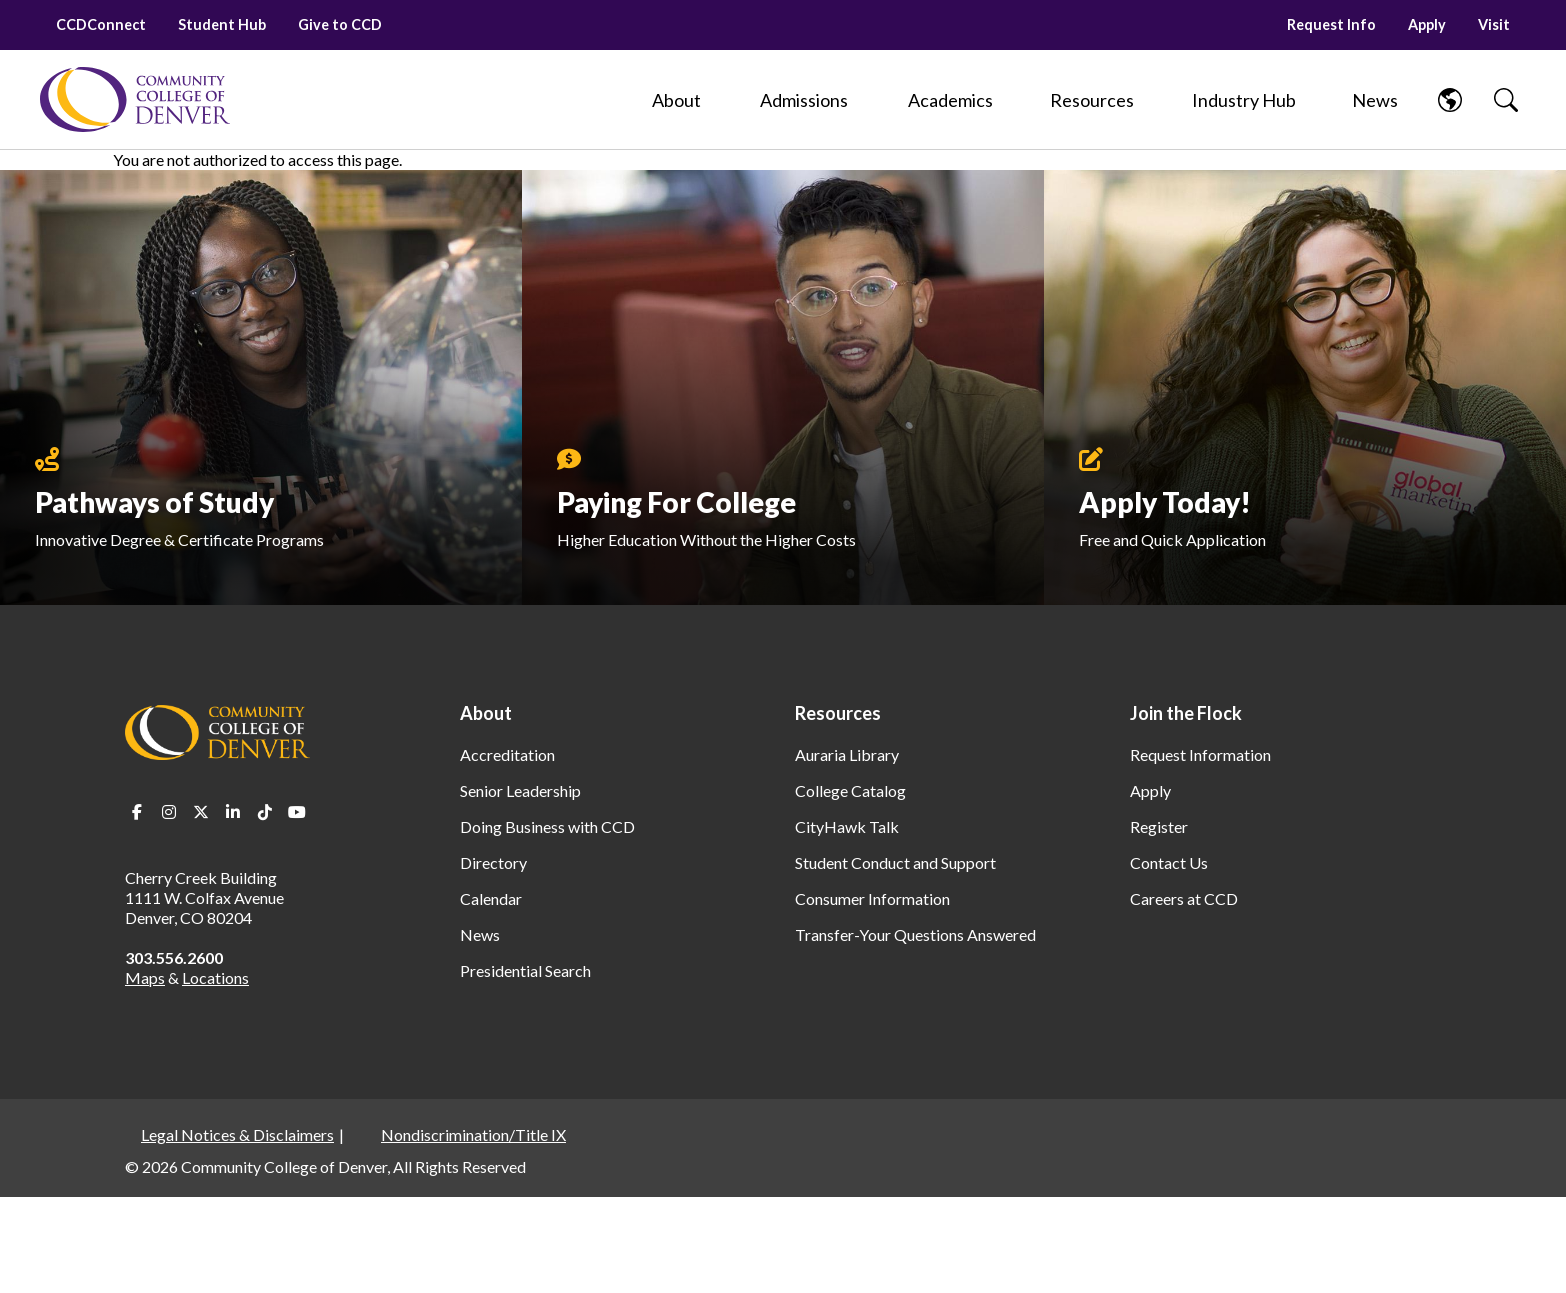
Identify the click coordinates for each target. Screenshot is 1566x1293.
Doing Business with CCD (547, 826)
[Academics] (950, 100)
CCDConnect (101, 24)
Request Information (1200, 754)
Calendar (491, 898)
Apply (1427, 24)
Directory (493, 862)
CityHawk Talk (847, 826)
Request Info (1331, 24)
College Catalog (850, 790)
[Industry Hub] (1243, 100)
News (480, 934)
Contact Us (1169, 862)
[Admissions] (804, 100)
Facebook (137, 812)
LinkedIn (233, 812)
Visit (1494, 24)
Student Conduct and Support (895, 862)
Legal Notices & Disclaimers (237, 1134)
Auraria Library (847, 754)
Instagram (169, 812)
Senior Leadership (520, 790)
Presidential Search (525, 970)
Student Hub (222, 24)
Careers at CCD (1184, 898)
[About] (676, 100)
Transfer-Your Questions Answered (915, 934)
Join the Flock (1186, 713)
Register (1159, 826)
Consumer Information (872, 898)
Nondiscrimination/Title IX (473, 1134)
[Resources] (1092, 100)
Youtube (297, 812)
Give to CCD (340, 24)
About (486, 713)
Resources (838, 713)
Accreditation (507, 754)
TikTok (265, 812)
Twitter (201, 812)
